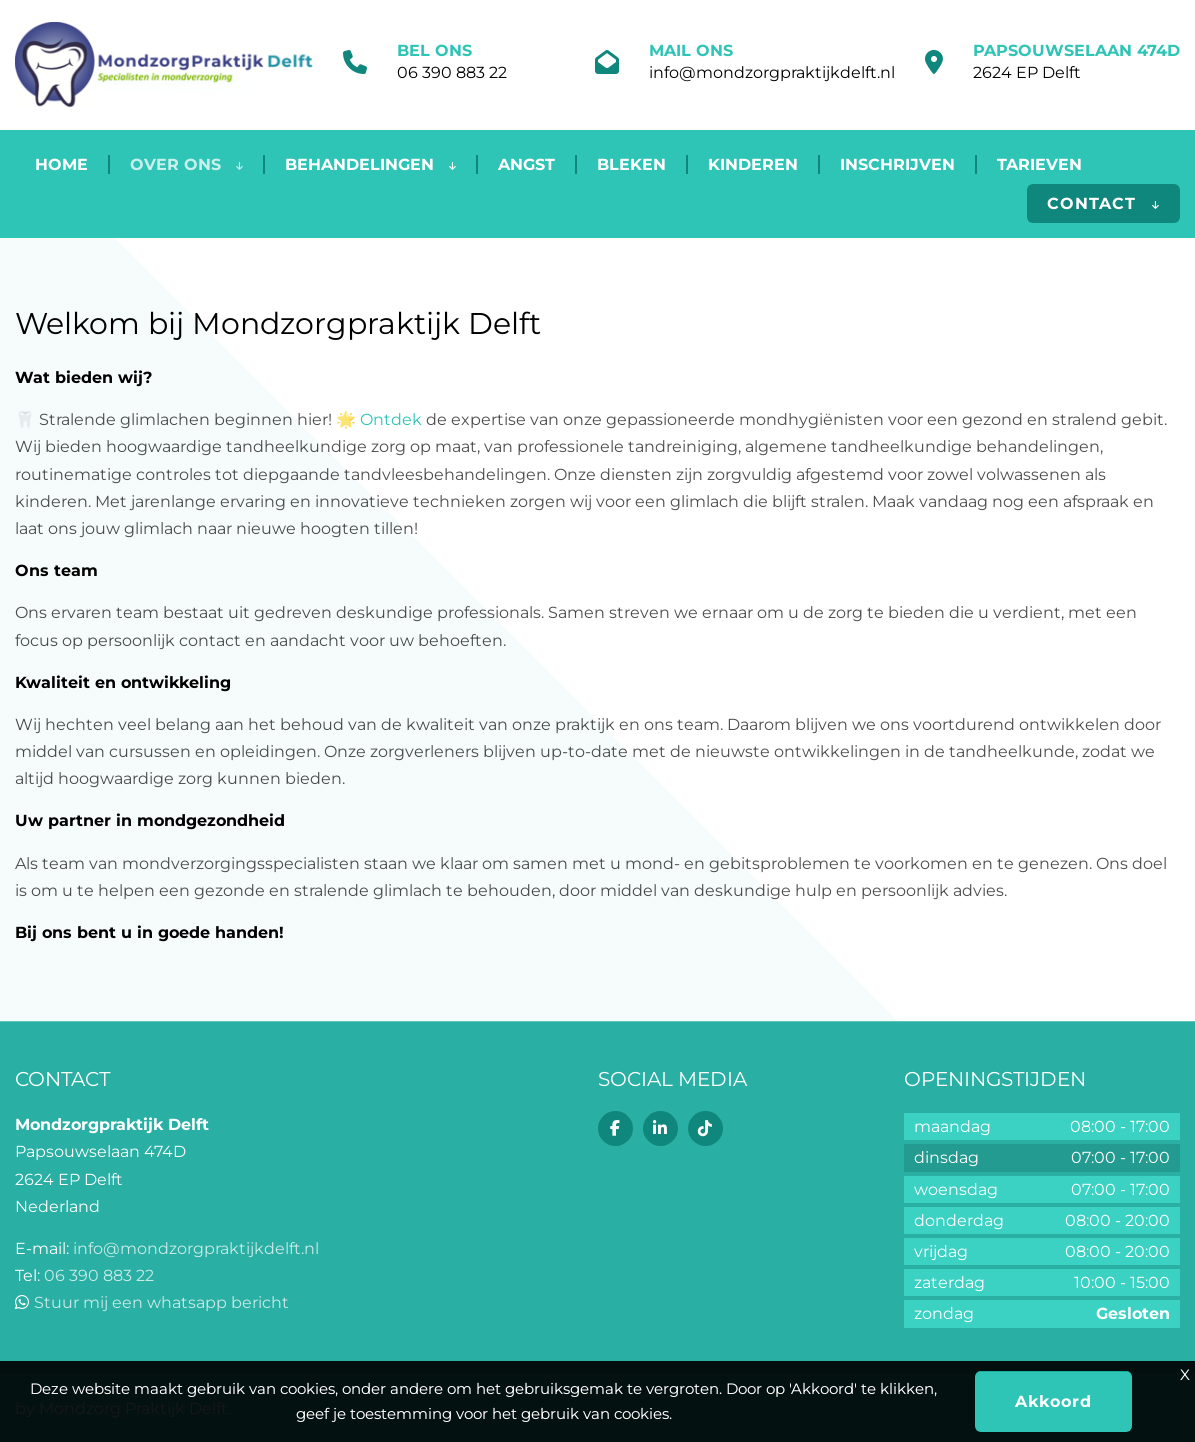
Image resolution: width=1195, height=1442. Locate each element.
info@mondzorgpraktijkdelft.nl (772, 72)
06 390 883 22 (452, 72)
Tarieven (1039, 164)
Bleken (631, 164)
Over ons (186, 164)
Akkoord (1053, 1401)
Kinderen (753, 164)
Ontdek (391, 419)
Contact (1103, 203)
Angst (526, 164)
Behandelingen (370, 164)
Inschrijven (897, 164)
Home (61, 164)
